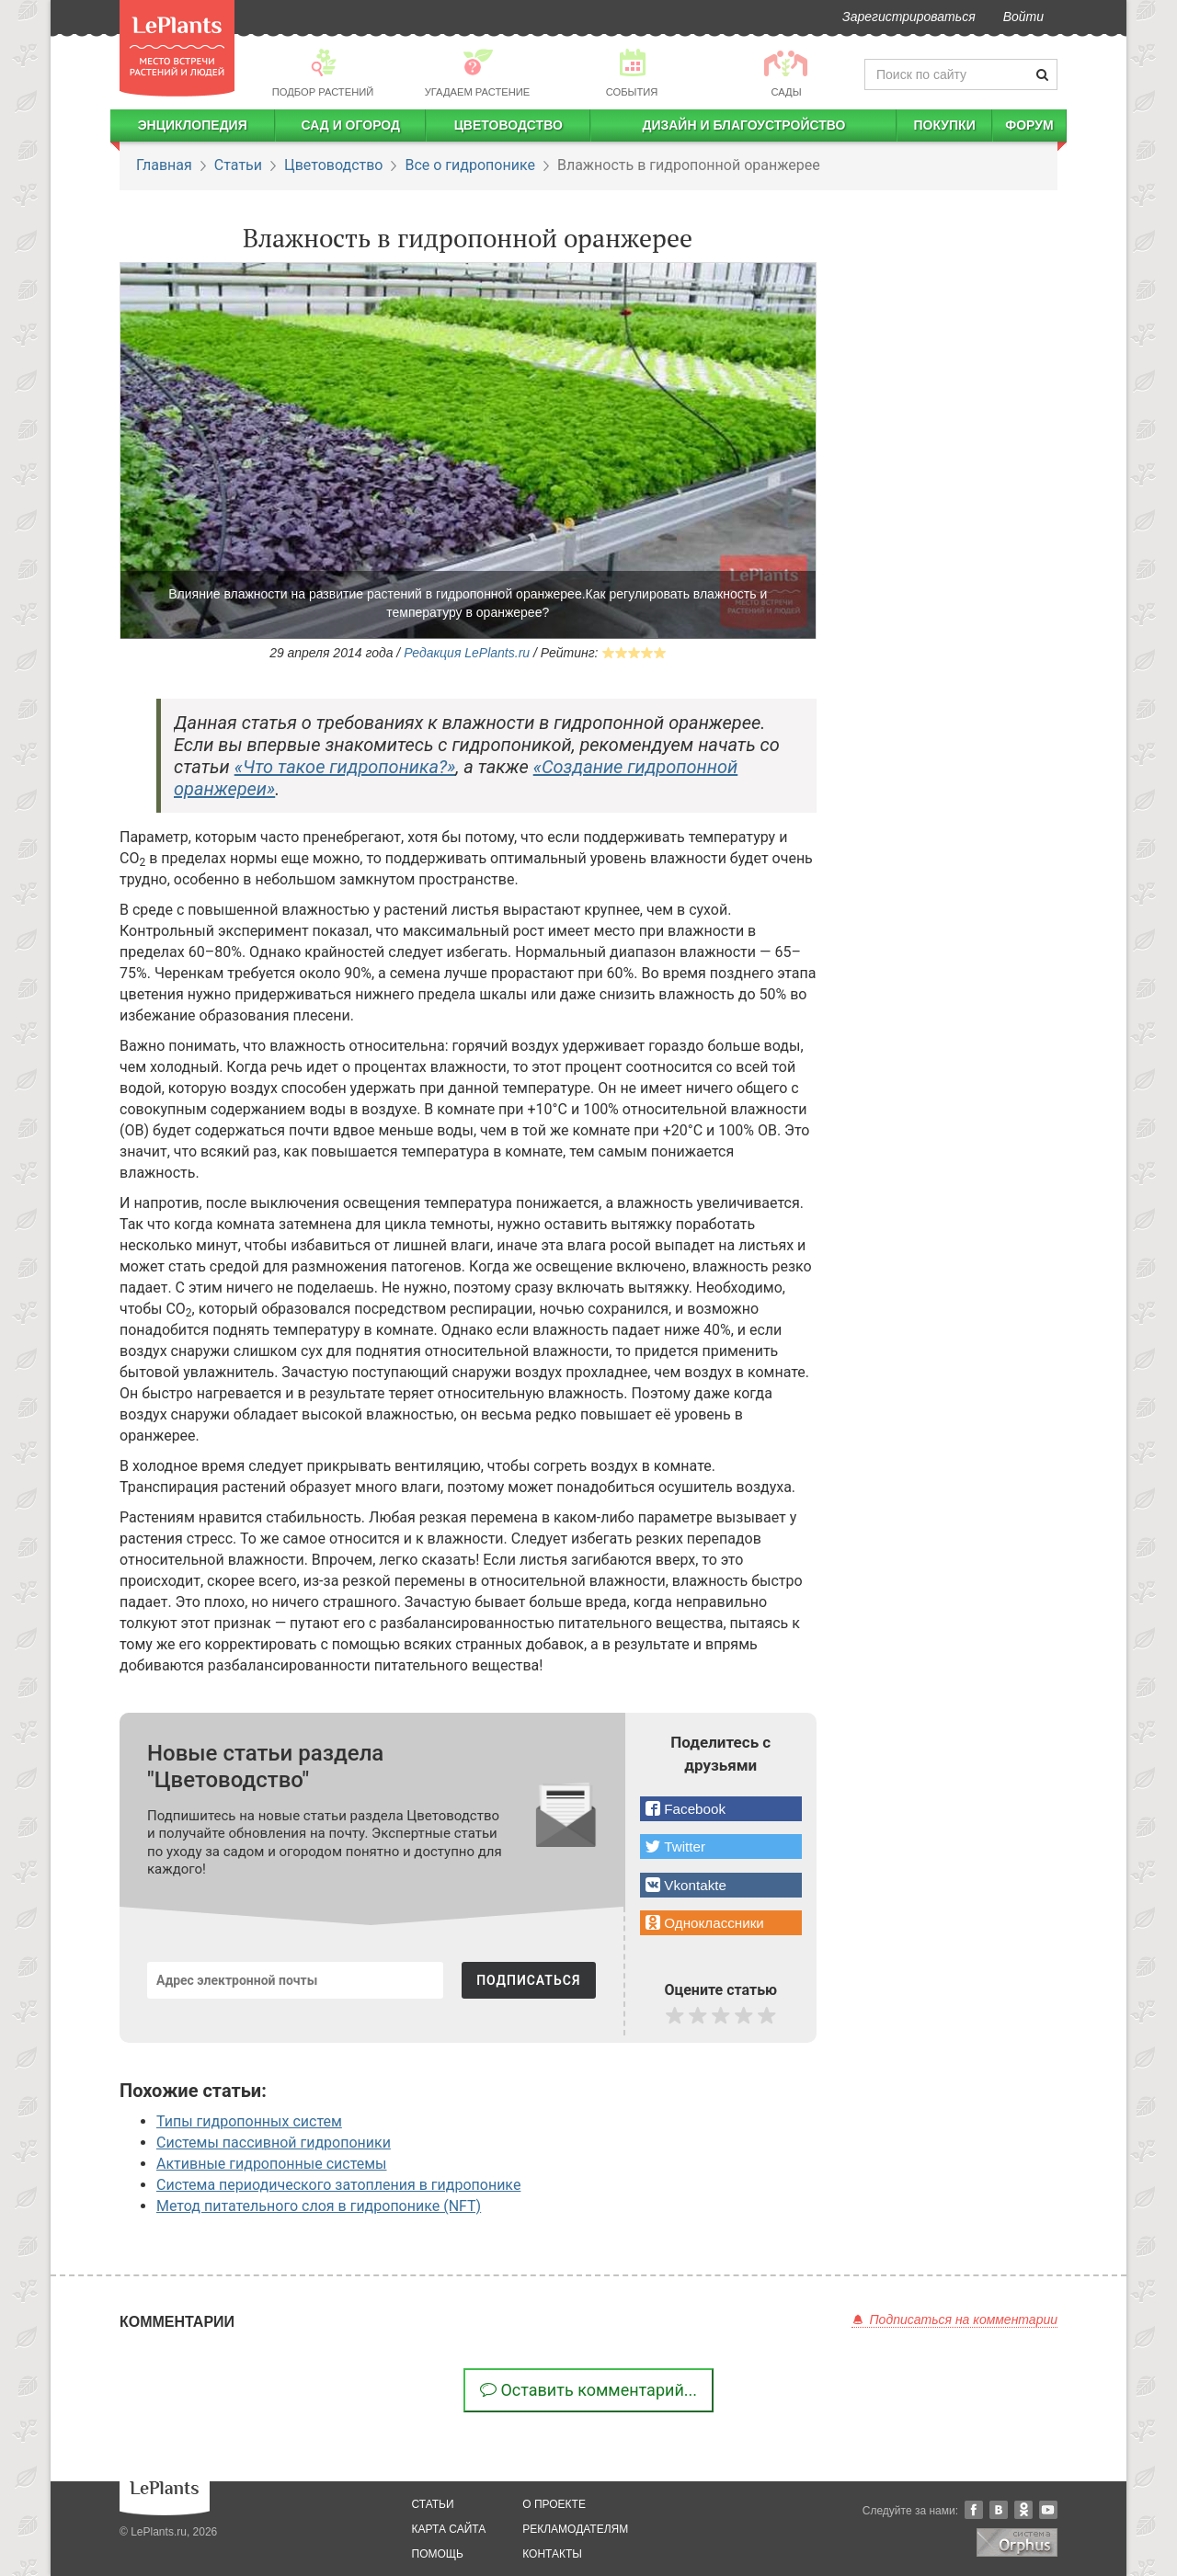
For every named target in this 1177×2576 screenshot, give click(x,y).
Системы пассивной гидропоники (273, 2142)
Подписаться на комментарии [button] (954, 2319)
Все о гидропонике (469, 165)
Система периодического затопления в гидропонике (338, 2185)
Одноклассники (1023, 2510)
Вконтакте (998, 2510)
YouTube (1048, 2510)
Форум (1029, 125)
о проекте (554, 2504)
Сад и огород (350, 125)
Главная (164, 165)
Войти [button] (1023, 16)
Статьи (238, 165)
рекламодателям (575, 2529)
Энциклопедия (192, 125)
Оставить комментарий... (588, 2389)
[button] (721, 1808)
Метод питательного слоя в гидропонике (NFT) (318, 2206)
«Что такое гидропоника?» (345, 767)
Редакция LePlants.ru (467, 652)
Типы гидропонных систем (249, 2121)
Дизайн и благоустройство (743, 125)
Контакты (552, 2554)
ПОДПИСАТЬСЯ (528, 1980)
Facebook (974, 2510)
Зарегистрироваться (909, 16)
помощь (437, 2554)
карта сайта (449, 2529)
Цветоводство (508, 125)
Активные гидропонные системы (271, 2163)
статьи (433, 2504)
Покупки (944, 125)
